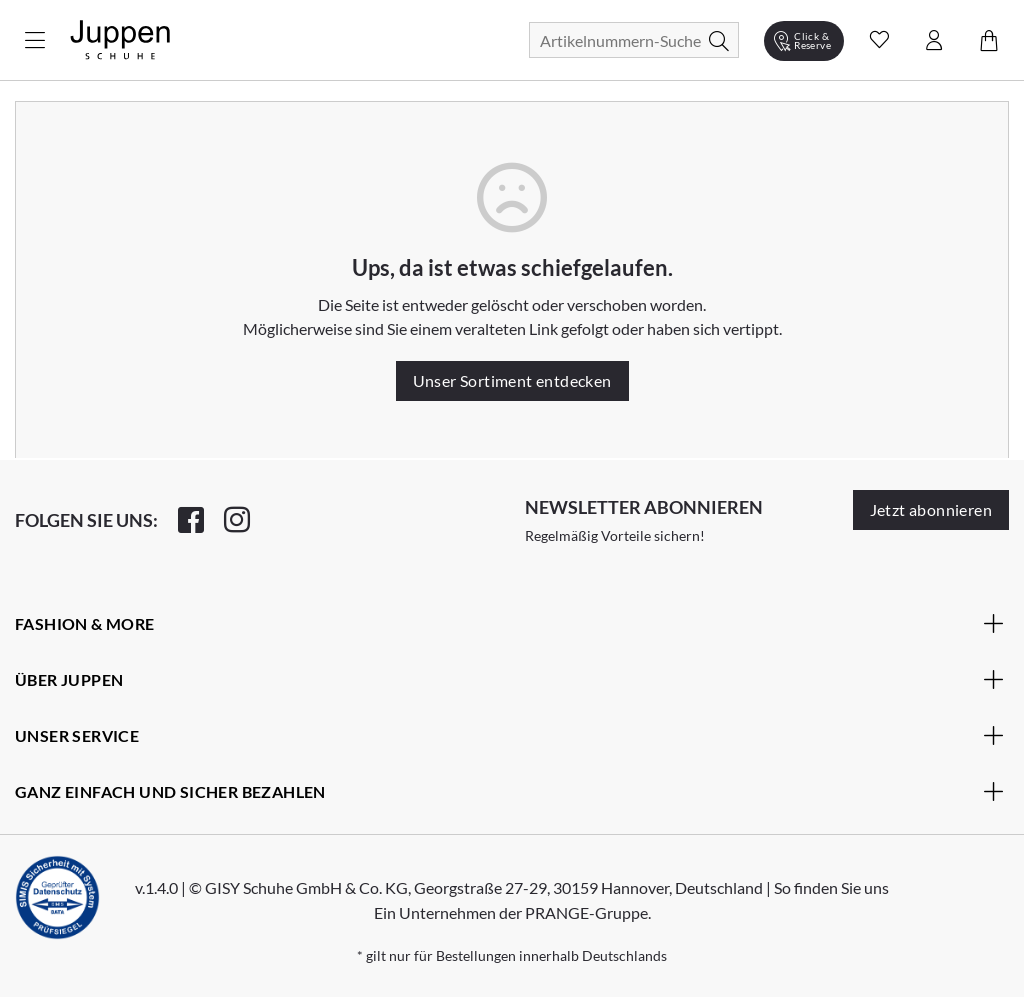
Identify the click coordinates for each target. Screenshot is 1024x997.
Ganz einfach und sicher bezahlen (509, 791)
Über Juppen (509, 679)
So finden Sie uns (831, 887)
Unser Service (509, 735)
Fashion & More (509, 623)
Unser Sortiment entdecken (512, 380)
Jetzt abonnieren (931, 509)
